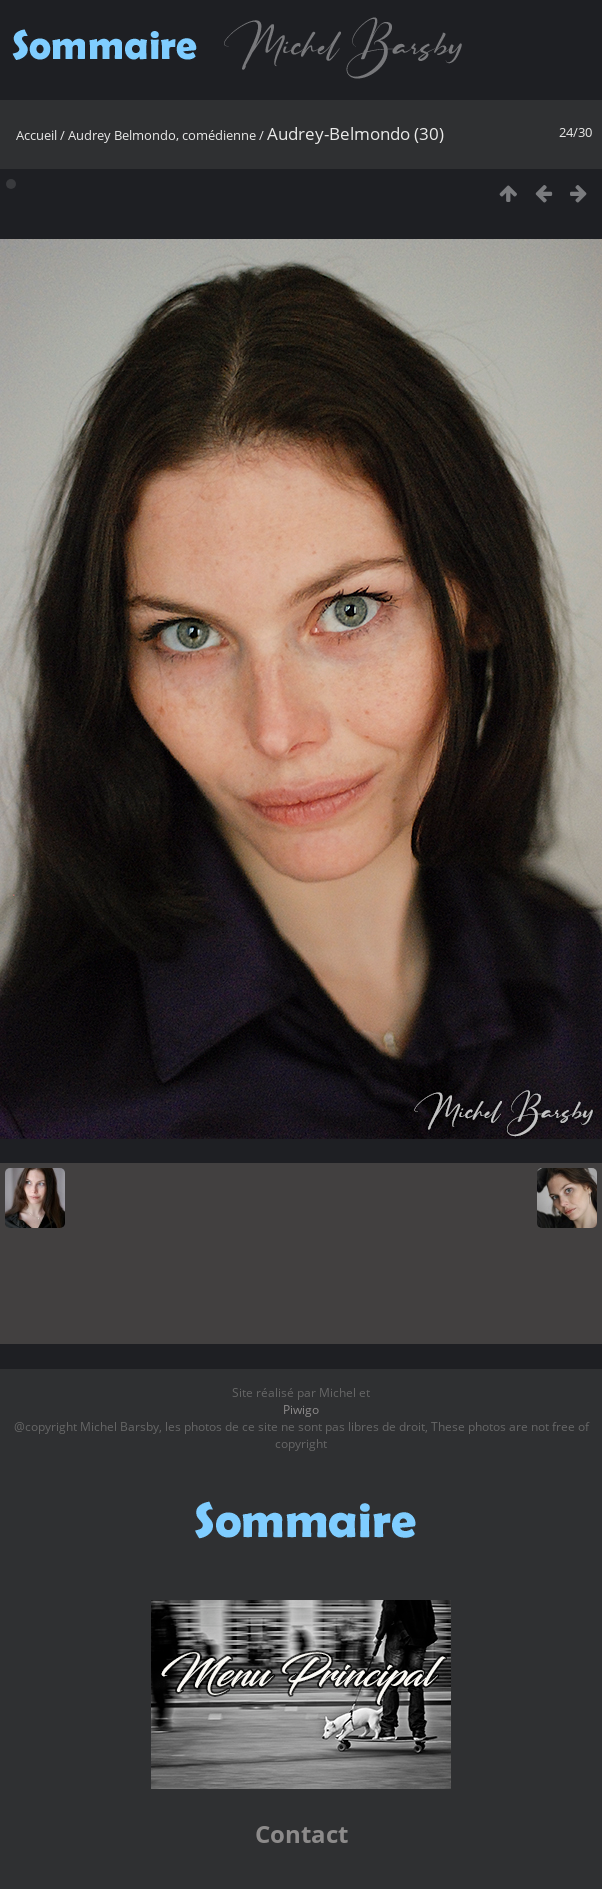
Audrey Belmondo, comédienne (162, 135)
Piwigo (301, 1409)
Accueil (36, 135)
